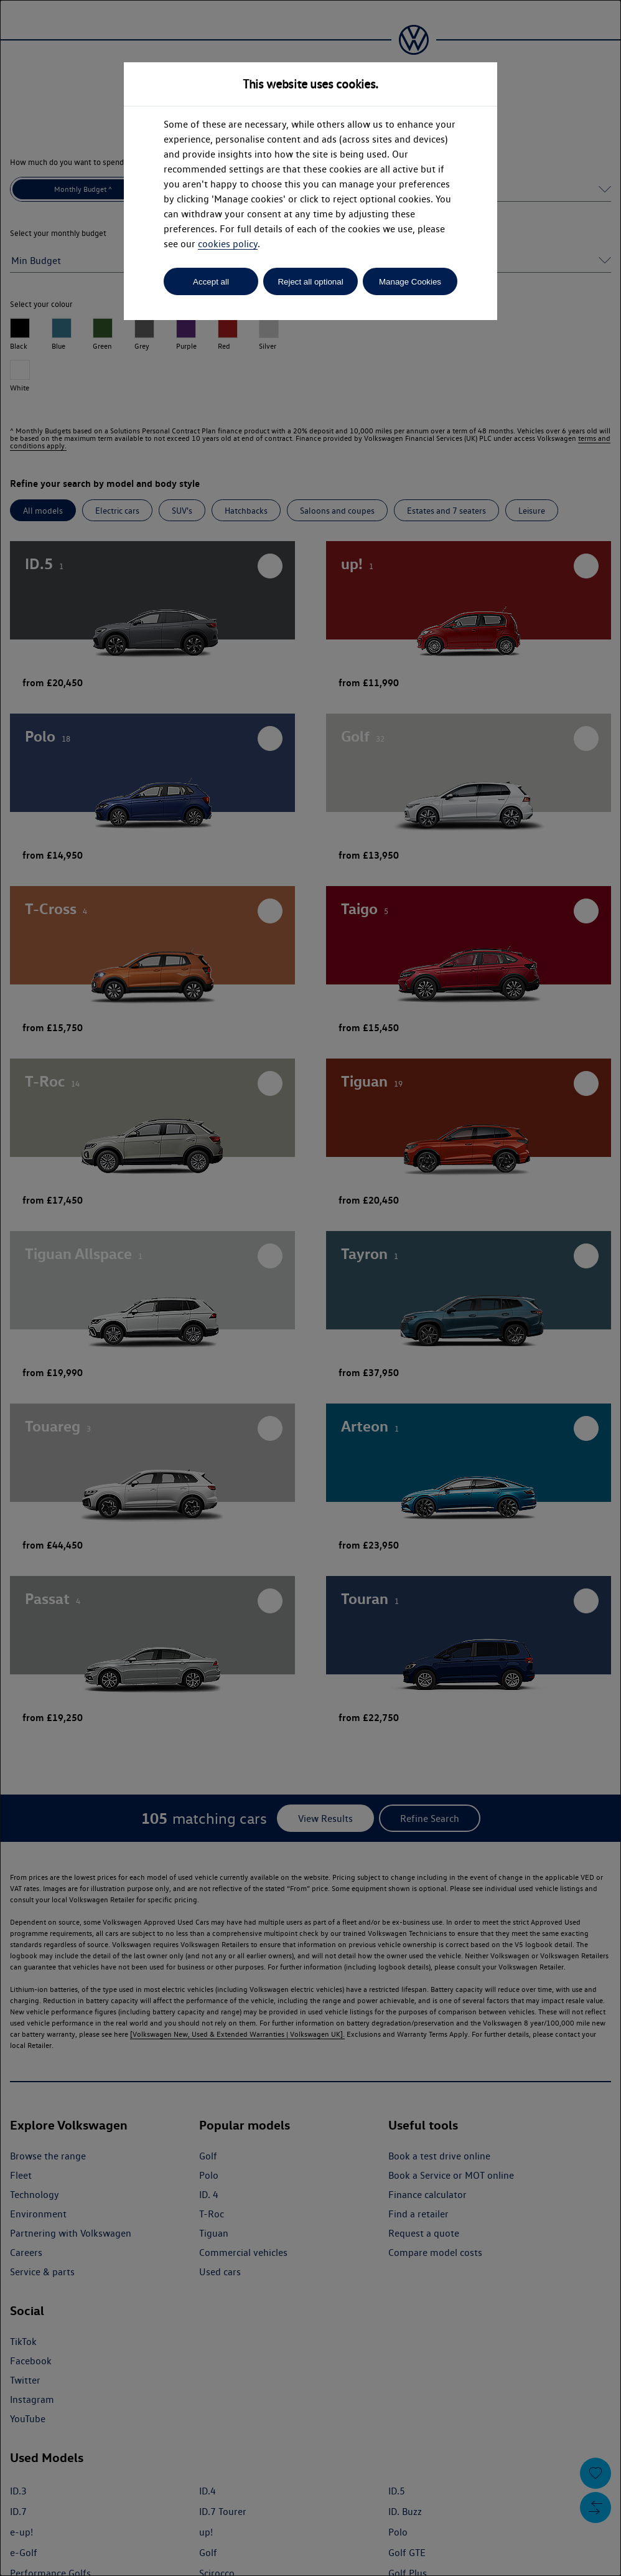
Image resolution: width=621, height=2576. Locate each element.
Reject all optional (310, 281)
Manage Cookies (410, 281)
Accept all (211, 281)
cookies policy (228, 244)
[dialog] (310, 1288)
